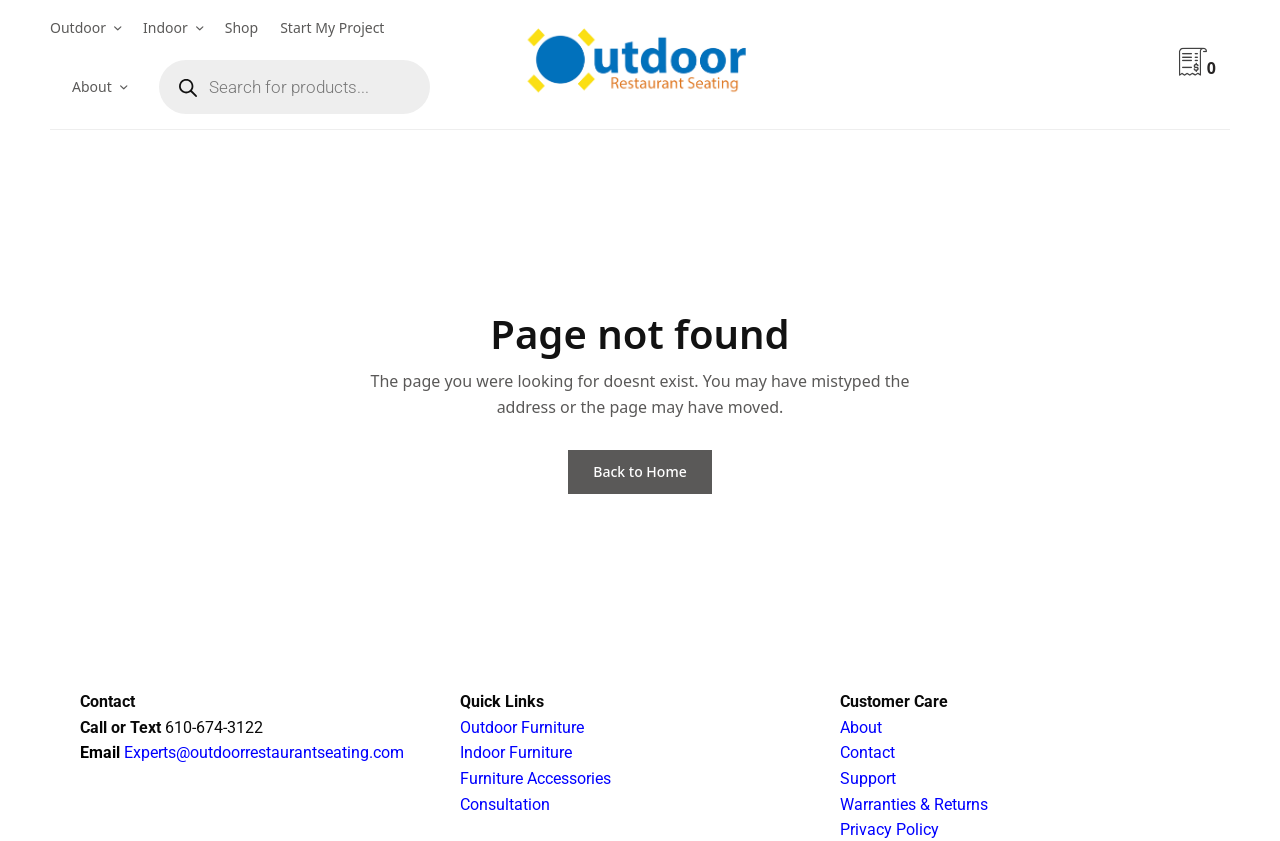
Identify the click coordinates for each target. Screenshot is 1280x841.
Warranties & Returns (914, 804)
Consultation (505, 804)
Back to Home (639, 471)
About (92, 86)
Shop (241, 27)
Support (868, 778)
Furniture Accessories (535, 778)
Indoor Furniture (516, 752)
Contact (867, 752)
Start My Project (332, 27)
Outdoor (78, 27)
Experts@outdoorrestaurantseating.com (262, 752)
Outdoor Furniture (522, 727)
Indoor (165, 27)
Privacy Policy (889, 829)
